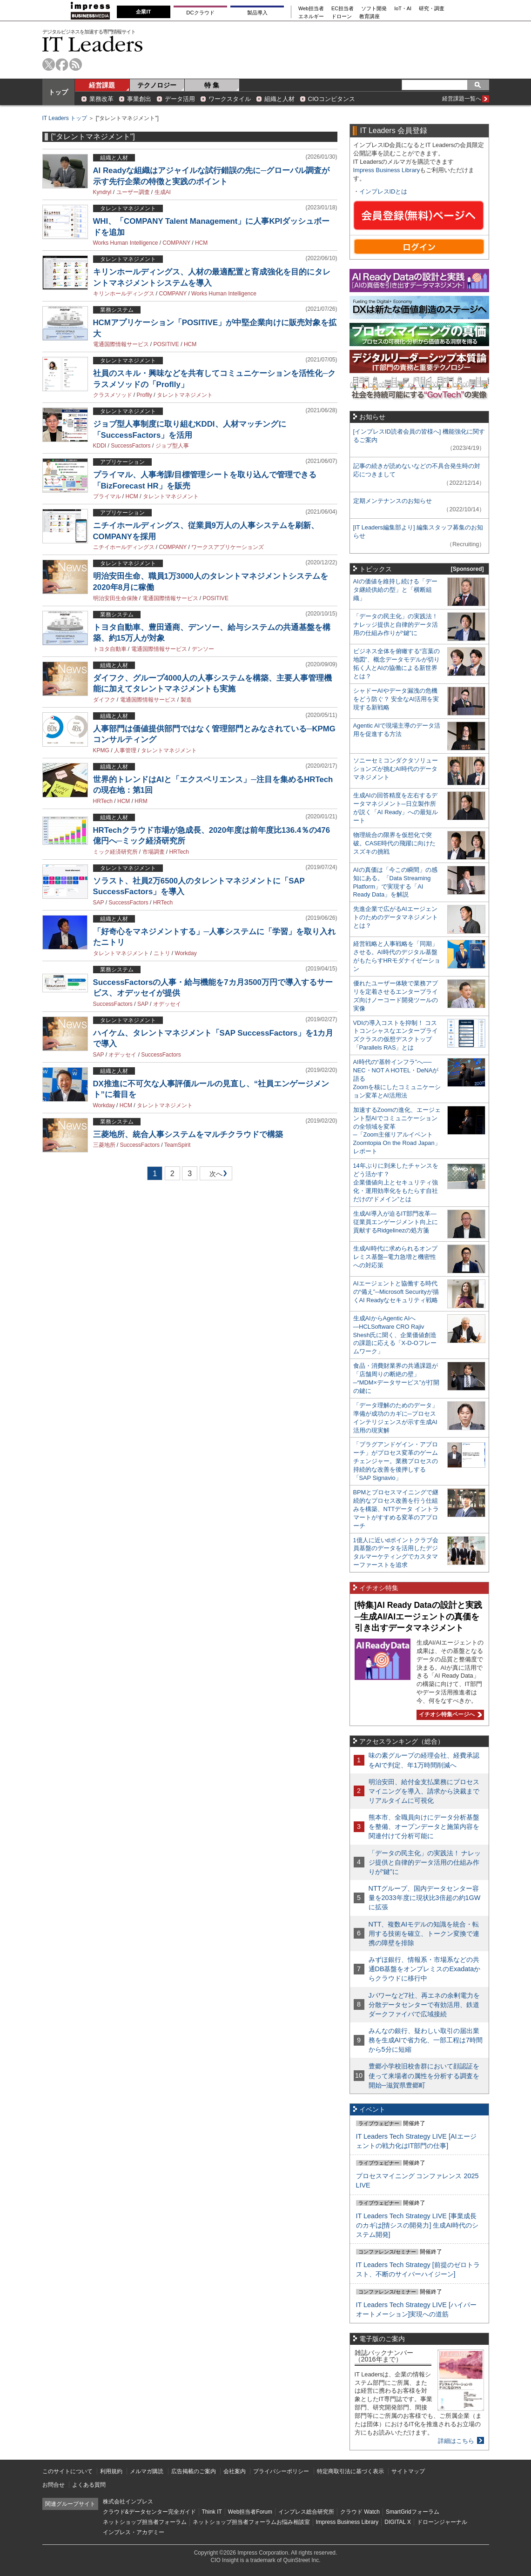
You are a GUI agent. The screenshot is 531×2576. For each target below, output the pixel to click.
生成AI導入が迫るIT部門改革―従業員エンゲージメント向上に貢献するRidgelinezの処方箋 (395, 1222)
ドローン (341, 16)
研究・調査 (431, 8)
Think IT (212, 2512)
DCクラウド (200, 12)
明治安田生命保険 (115, 598)
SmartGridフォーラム (412, 2512)
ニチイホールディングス (124, 547)
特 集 (211, 85)
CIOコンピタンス (331, 98)
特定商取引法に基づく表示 (350, 2471)
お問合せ (53, 2485)
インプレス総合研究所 (306, 2512)
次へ (214, 1175)
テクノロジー (156, 85)
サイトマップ (408, 2471)
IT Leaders (92, 44)
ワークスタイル (229, 98)
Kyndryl (102, 192)
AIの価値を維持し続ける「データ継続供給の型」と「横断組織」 (395, 590)
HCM (201, 243)
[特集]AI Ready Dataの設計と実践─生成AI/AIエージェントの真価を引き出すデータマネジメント (418, 1616)
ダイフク (104, 699)
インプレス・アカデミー (133, 2532)
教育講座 (369, 16)
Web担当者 (311, 8)
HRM (140, 801)
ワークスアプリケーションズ (227, 547)
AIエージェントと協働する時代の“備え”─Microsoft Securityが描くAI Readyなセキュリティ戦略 (396, 1292)
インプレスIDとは (383, 191)
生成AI (163, 192)
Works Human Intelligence (125, 243)
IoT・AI (402, 8)
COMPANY (176, 243)
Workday (186, 953)
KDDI (100, 445)
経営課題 (102, 85)
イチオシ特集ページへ (449, 1714)
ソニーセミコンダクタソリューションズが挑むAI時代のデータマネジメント (395, 769)
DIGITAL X (397, 2522)
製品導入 (257, 12)
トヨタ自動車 (110, 649)
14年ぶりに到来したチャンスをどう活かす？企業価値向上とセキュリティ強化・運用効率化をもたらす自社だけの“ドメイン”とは (395, 1182)
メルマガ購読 (146, 2471)
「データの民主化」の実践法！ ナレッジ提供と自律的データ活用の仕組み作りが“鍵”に (395, 624)
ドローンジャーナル (442, 2522)
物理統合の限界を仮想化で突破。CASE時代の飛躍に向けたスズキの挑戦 (394, 843)
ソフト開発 (374, 8)
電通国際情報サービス (121, 344)
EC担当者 (342, 8)
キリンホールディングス (124, 293)
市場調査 (153, 852)
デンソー (203, 649)
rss (75, 64)
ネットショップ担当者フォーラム (145, 2522)
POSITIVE (166, 344)
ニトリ (162, 953)
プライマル (107, 496)
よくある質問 (89, 2485)
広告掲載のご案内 (193, 2471)
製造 (186, 699)
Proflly (144, 395)
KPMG (101, 750)
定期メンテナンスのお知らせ (392, 500)
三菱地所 (104, 1145)
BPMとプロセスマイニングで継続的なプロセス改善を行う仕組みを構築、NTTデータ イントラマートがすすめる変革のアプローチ (396, 1509)
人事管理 (125, 750)
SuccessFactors (130, 445)
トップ (58, 92)
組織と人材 (279, 98)
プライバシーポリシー (281, 2471)
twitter (48, 64)
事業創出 (139, 98)
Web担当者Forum (250, 2512)
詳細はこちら (456, 2440)
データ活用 (180, 98)
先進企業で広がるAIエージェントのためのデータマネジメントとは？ (395, 917)
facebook (62, 64)
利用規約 (111, 2471)
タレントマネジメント (185, 395)
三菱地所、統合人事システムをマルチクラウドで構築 (188, 1134)
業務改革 (101, 98)
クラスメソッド (112, 395)
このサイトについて (67, 2471)
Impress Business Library (386, 170)
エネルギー (311, 16)
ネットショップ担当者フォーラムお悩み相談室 (251, 2522)
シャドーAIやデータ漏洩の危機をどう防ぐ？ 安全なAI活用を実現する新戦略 (396, 699)
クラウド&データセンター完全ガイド (149, 2512)
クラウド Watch (360, 2512)
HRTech (103, 801)
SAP (98, 902)
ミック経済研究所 (115, 852)
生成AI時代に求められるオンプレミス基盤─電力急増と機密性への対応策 (395, 1257)
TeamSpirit (177, 1145)
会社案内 (234, 2471)
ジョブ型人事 (172, 445)
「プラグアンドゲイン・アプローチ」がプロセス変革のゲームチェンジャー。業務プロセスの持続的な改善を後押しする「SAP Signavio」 (395, 1461)
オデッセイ (167, 1004)
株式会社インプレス (128, 2501)
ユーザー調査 (133, 192)
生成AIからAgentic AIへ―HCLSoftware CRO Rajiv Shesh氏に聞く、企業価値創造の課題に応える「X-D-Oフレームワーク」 (395, 1335)
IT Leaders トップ (64, 118)
